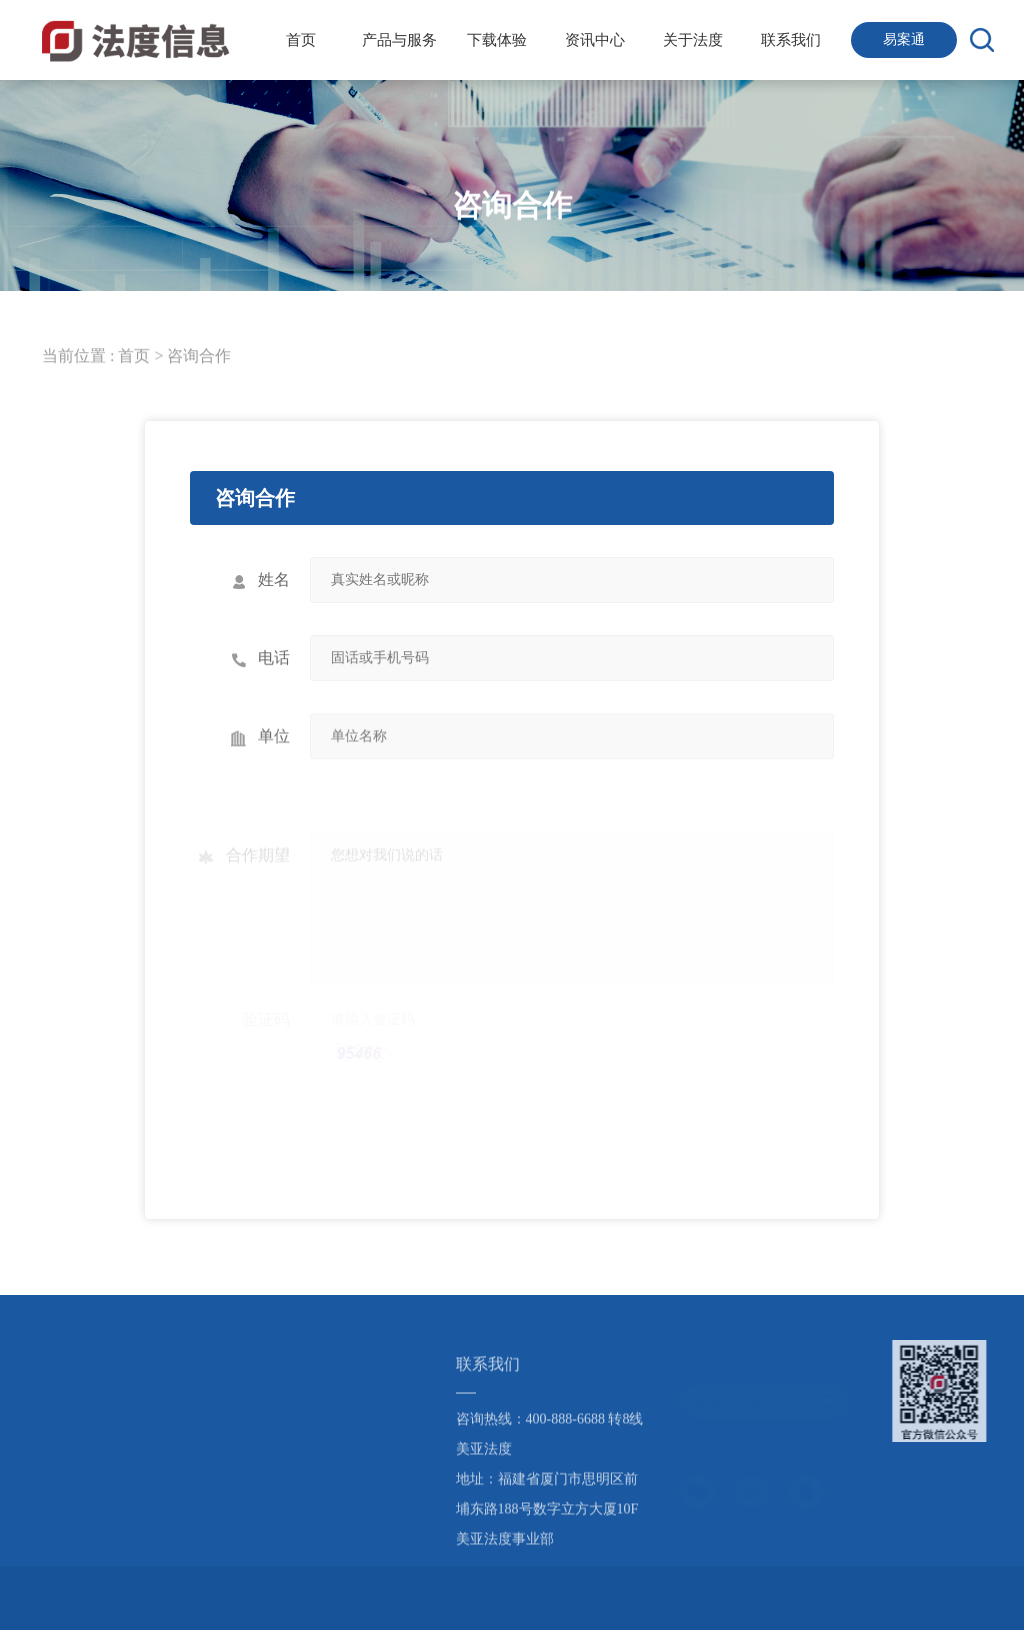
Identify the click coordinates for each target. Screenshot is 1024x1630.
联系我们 (791, 40)
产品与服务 (399, 40)
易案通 (904, 39)
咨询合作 (199, 355)
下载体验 (497, 40)
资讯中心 (595, 40)
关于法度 (693, 40)
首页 (301, 40)
